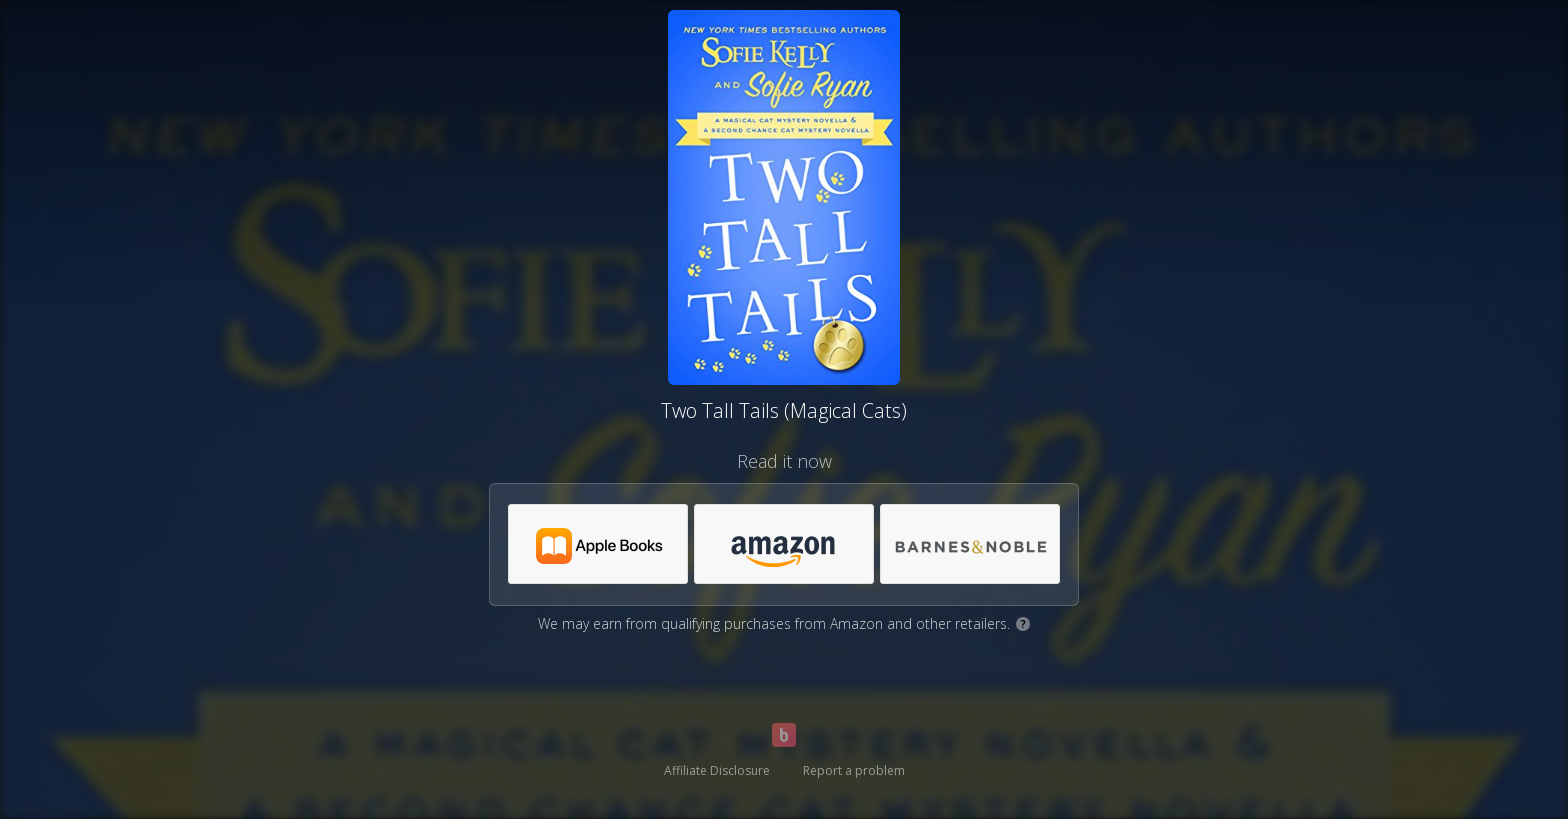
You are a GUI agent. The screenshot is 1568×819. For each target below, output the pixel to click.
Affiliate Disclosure (717, 770)
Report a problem (854, 770)
